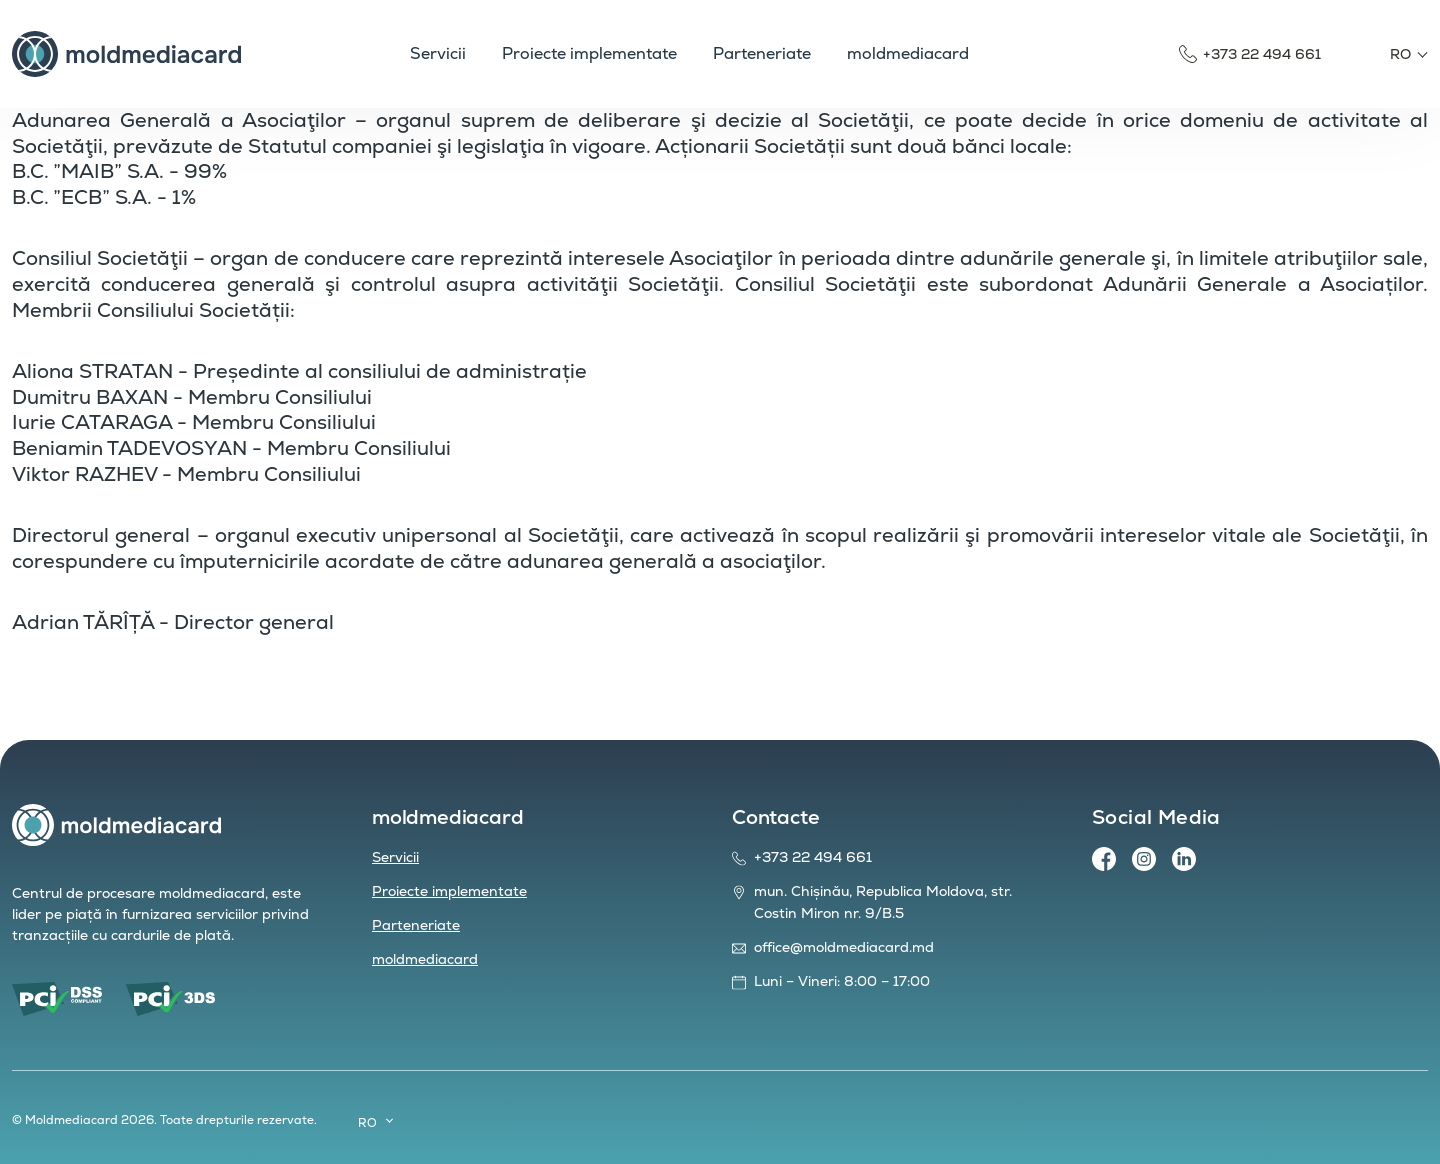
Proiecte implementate (449, 891)
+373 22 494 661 (1262, 54)
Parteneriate (416, 925)
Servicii (395, 857)
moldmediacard (425, 959)
